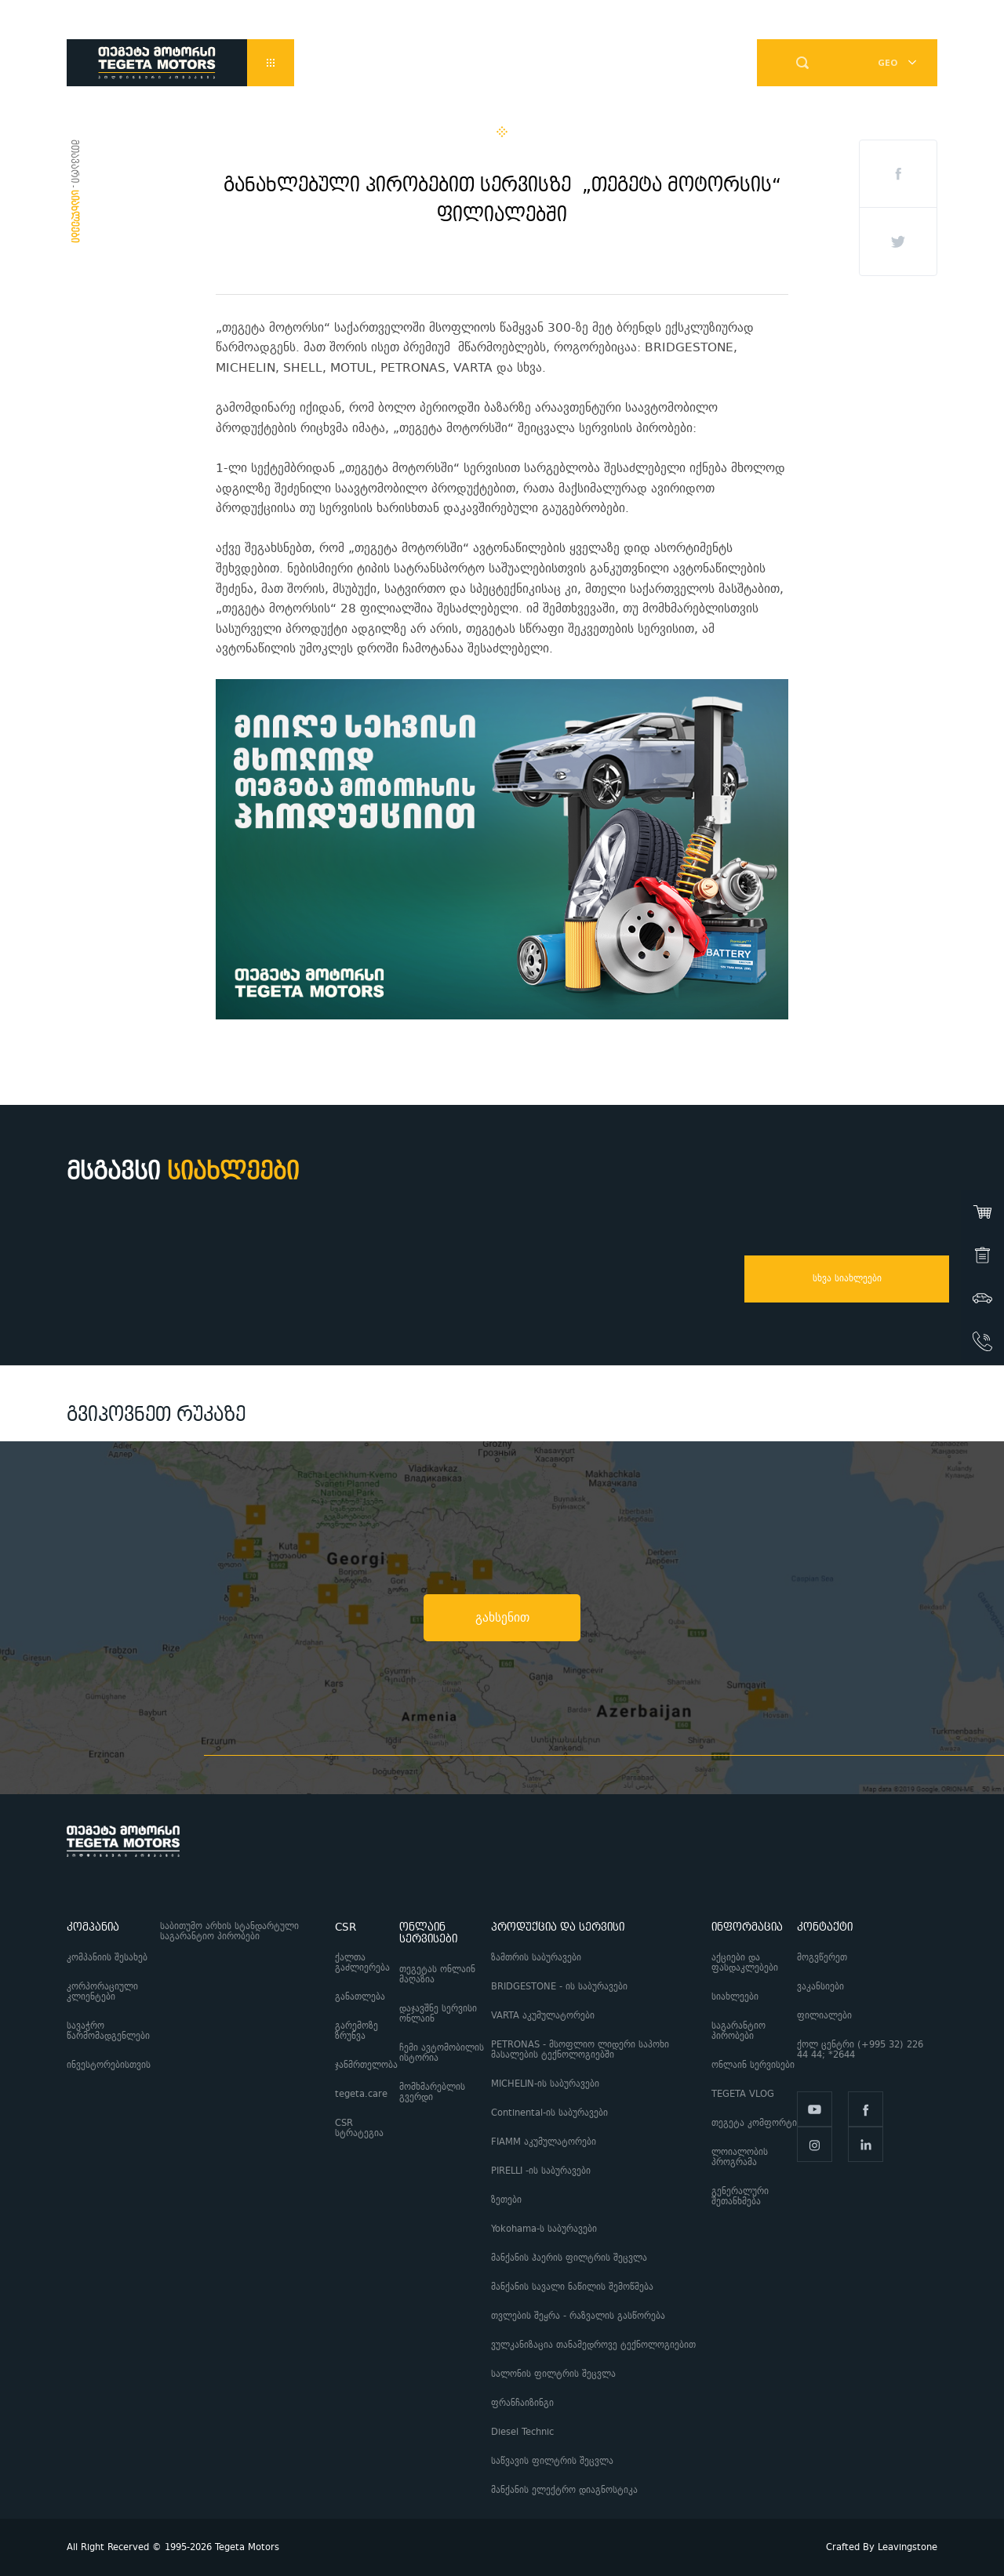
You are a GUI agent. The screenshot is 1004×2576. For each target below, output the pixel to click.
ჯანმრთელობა (366, 2065)
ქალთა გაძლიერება (362, 1963)
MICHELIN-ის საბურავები (545, 2084)
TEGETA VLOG (742, 2094)
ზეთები (506, 2200)
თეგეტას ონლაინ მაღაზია (437, 1974)
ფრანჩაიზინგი (522, 2403)
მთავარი (74, 161)
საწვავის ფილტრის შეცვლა (552, 2461)
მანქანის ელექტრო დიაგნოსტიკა (566, 2490)
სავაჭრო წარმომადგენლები (108, 2031)
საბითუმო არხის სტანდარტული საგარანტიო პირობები (229, 1931)
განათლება (360, 1997)
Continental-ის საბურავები (549, 2113)
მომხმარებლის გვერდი (432, 2092)
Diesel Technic (522, 2432)
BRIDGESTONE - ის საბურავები (559, 1987)
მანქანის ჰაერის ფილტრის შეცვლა (569, 2258)
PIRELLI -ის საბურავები (541, 2171)
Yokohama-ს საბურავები (544, 2229)
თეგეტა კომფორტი (754, 2123)
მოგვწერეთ (822, 1958)
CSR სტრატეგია (359, 2128)
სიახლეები (734, 1997)
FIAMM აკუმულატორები (543, 2142)
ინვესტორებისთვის (109, 2065)
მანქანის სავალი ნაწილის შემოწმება (572, 2287)
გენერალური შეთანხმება (740, 2196)
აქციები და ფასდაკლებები (744, 1963)
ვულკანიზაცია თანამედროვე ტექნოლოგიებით (593, 2345)
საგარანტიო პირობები (738, 2031)
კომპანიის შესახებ (107, 1958)
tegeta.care (361, 2094)
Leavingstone (907, 2547)
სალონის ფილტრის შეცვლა (553, 2374)
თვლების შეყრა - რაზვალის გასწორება (578, 2316)
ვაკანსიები (820, 1987)
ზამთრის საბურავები (536, 1958)
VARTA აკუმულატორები (543, 2016)
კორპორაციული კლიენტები (102, 1992)
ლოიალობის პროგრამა (739, 2157)
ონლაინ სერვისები (753, 2065)
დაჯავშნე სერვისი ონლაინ (438, 2014)
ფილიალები (824, 2016)
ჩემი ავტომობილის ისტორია (441, 2053)
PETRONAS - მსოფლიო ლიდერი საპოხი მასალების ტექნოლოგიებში (580, 2050)
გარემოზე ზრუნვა (356, 2031)
